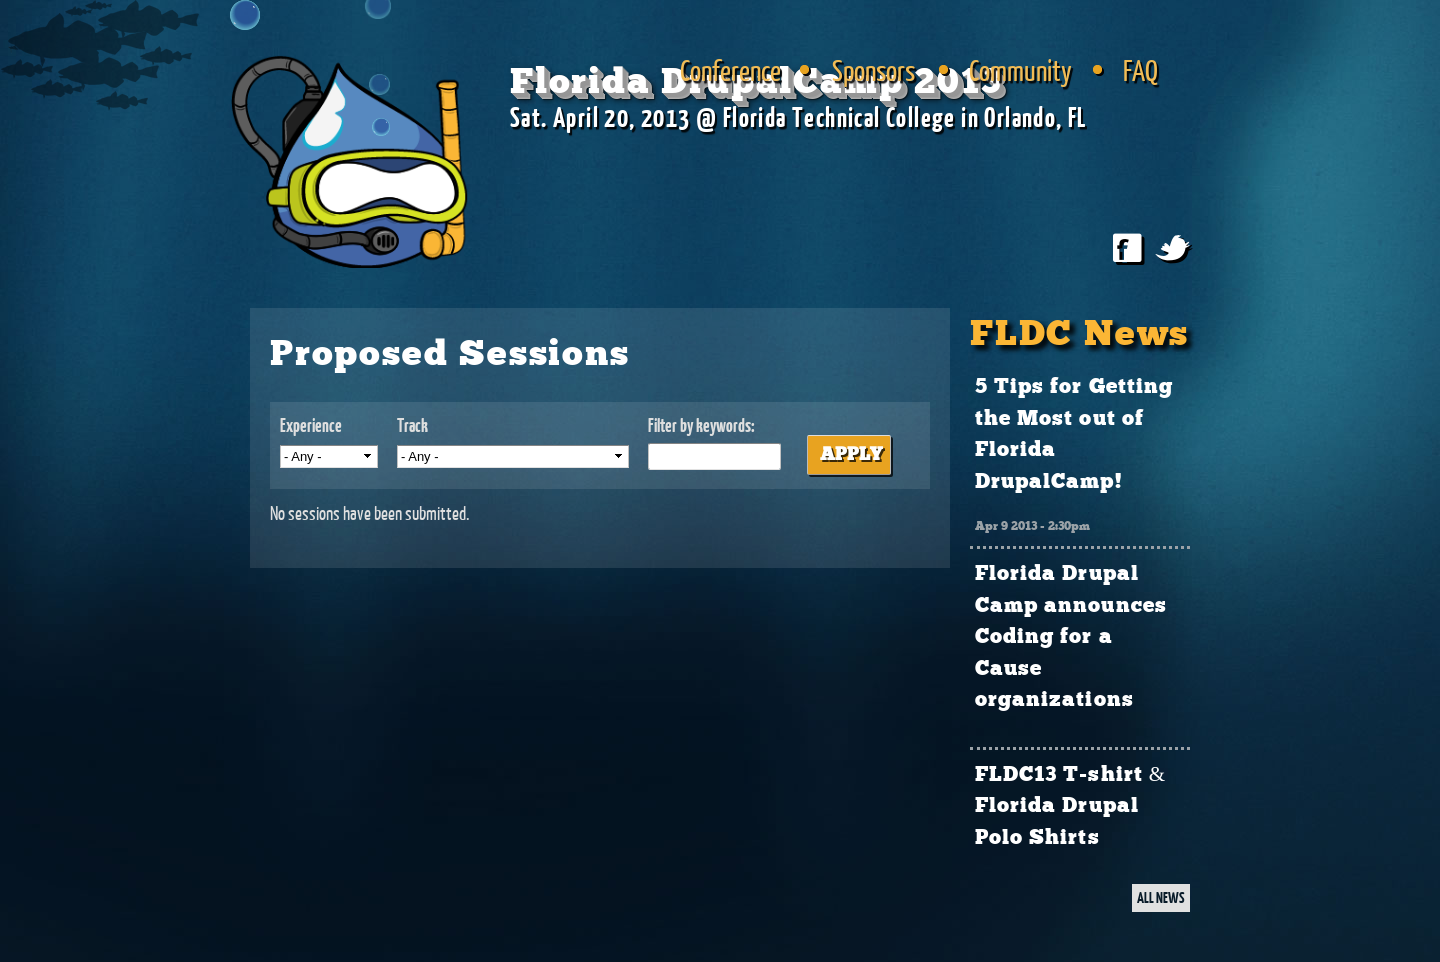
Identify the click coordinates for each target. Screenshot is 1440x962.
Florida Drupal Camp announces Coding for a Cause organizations (1071, 637)
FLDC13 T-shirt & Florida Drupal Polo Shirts (1070, 806)
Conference (730, 70)
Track (412, 425)
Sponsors (873, 70)
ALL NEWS (1161, 897)
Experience (311, 425)
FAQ (1140, 70)
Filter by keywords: (701, 425)
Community (1020, 70)
